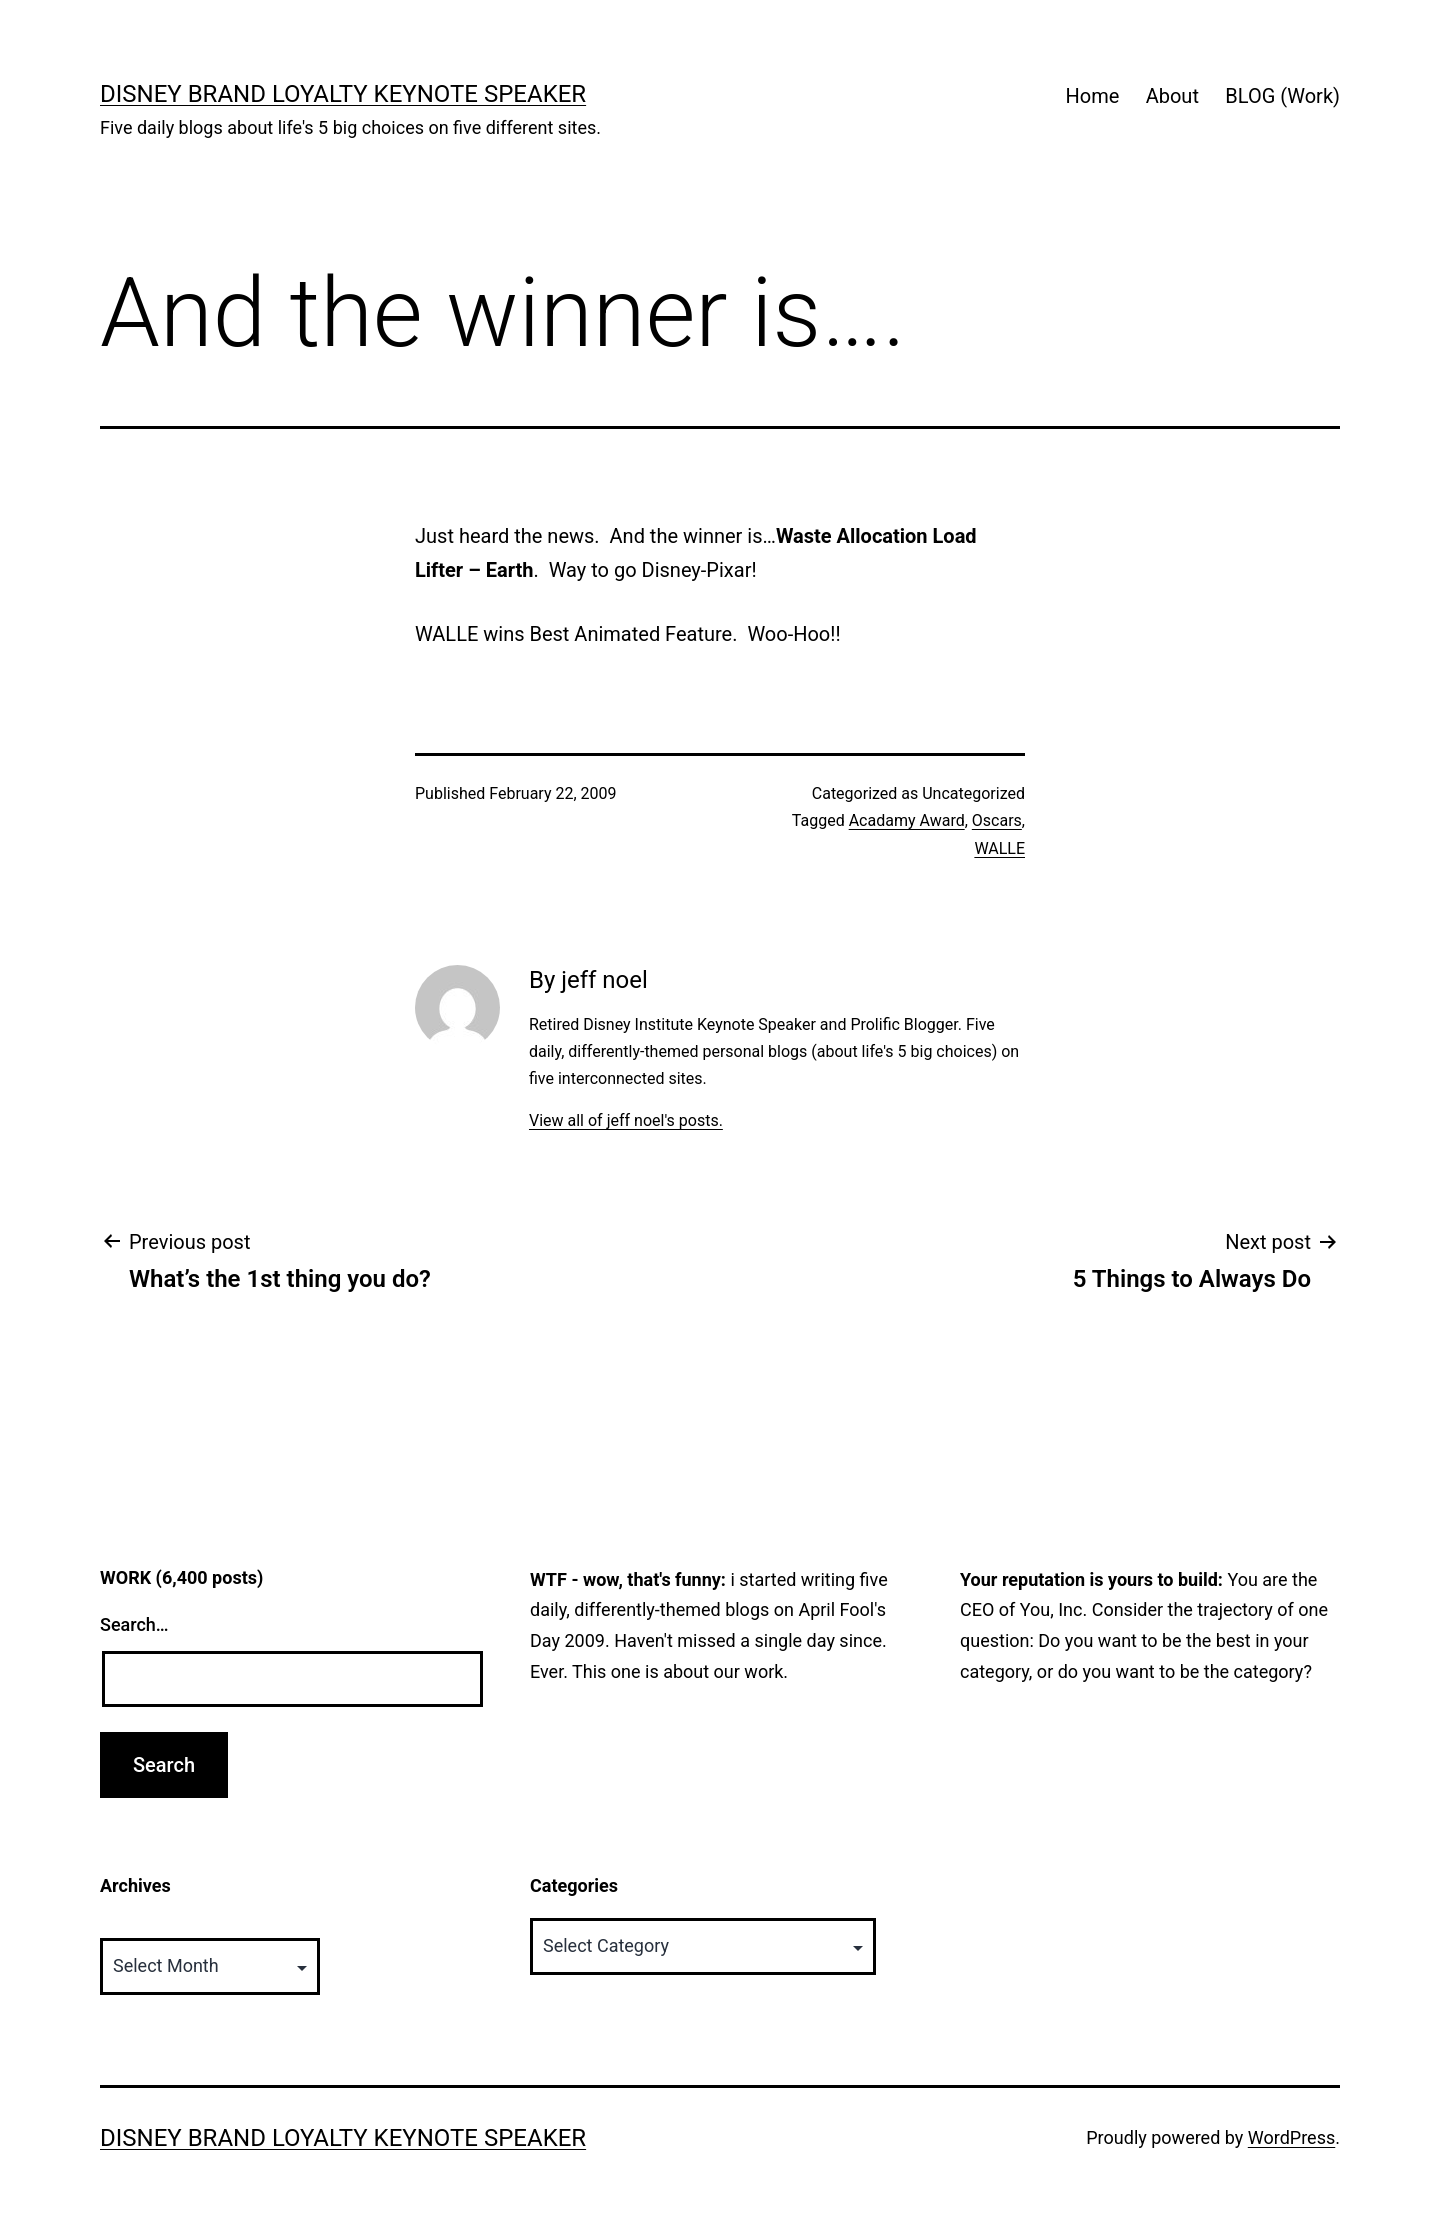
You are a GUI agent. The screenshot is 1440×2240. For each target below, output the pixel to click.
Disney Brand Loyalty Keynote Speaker (343, 94)
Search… (134, 1624)
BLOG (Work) (1282, 96)
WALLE (999, 848)
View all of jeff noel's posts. (626, 1120)
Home (1092, 96)
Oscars (997, 820)
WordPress (1291, 2137)
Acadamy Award (907, 820)
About (1172, 96)
